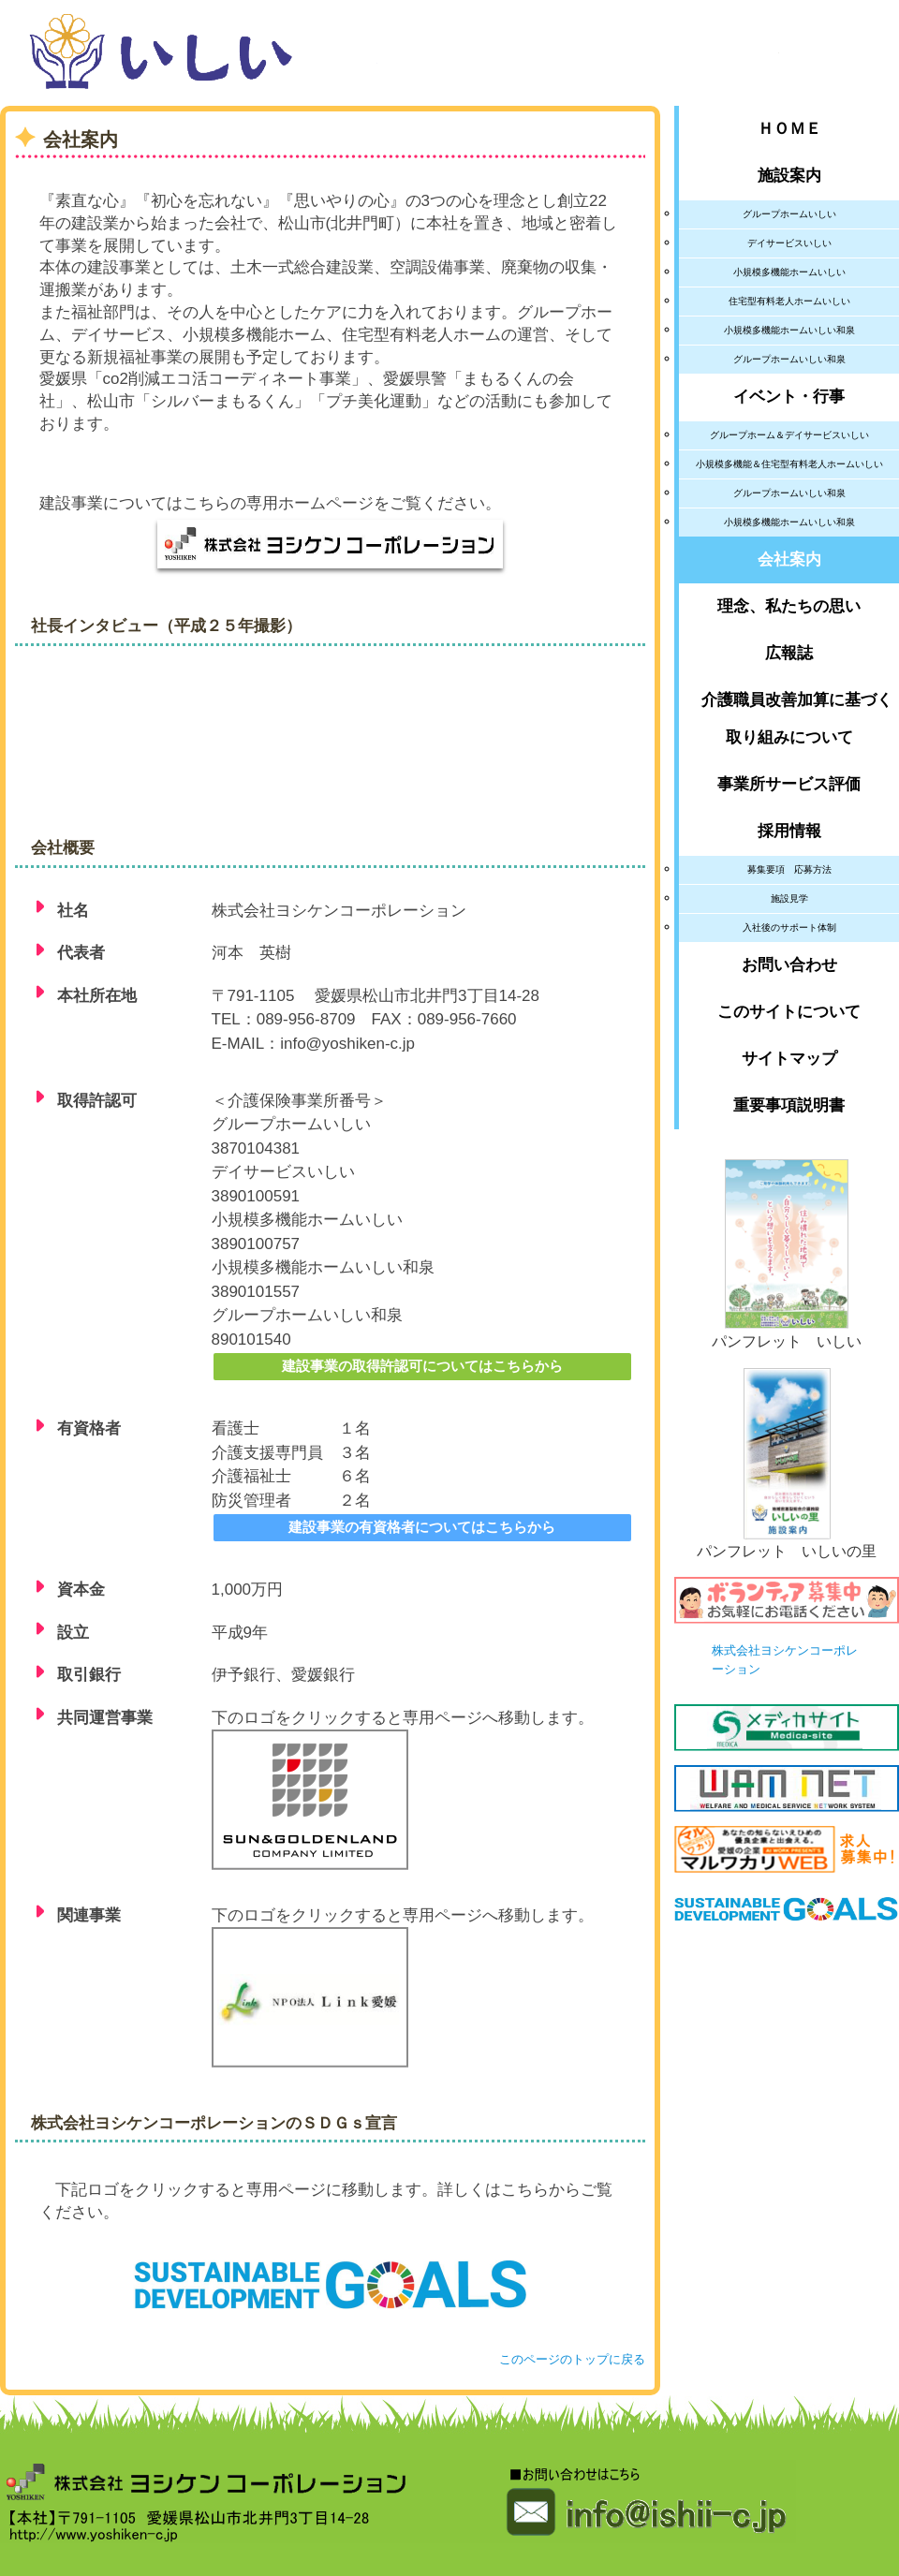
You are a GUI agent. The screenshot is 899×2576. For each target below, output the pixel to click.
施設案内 (789, 175)
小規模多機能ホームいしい (789, 272)
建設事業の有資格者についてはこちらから (421, 1527)
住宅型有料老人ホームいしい (789, 301)
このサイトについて (789, 1012)
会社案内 (789, 559)
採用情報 (789, 831)
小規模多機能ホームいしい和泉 (789, 330)
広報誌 (789, 653)
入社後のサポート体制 (789, 927)
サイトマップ (789, 1058)
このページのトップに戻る (572, 2359)
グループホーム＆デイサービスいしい (789, 435)
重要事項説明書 (789, 1105)
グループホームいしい (789, 214)
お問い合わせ (789, 965)
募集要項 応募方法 (789, 869)
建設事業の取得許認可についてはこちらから (422, 1366)
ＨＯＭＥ (789, 129)
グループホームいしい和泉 (789, 359)
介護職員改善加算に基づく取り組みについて (788, 718)
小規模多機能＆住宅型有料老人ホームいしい (789, 464)
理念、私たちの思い (789, 606)
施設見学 (789, 898)
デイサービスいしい (789, 243)
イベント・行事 (789, 396)
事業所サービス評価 (789, 784)
